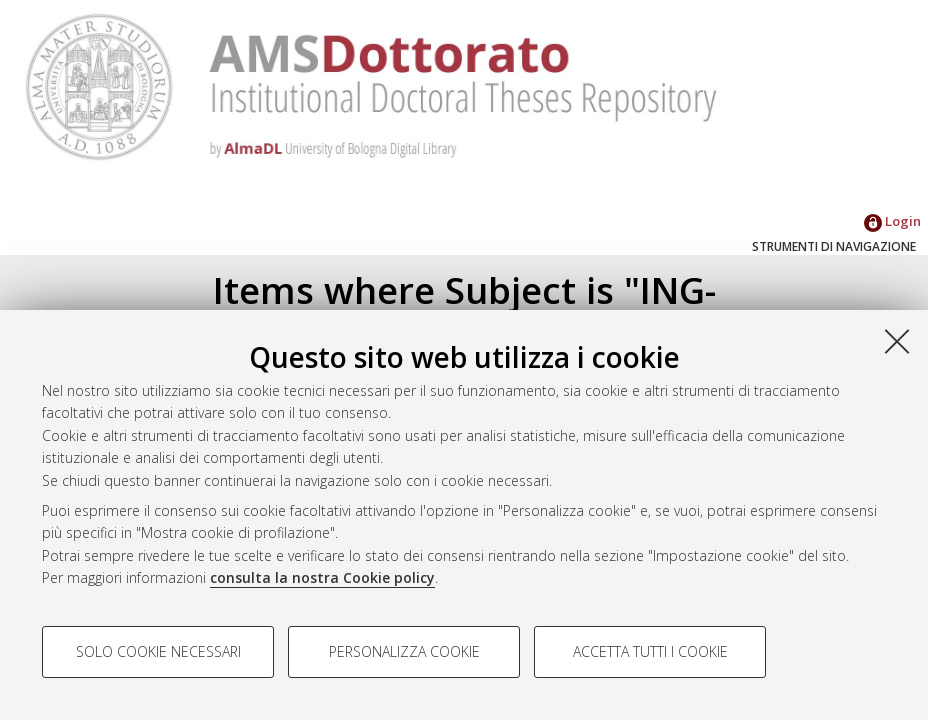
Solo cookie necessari (158, 651)
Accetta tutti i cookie (650, 651)
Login (892, 221)
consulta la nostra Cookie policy (322, 577)
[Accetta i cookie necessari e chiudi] (897, 341)
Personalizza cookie (404, 651)
